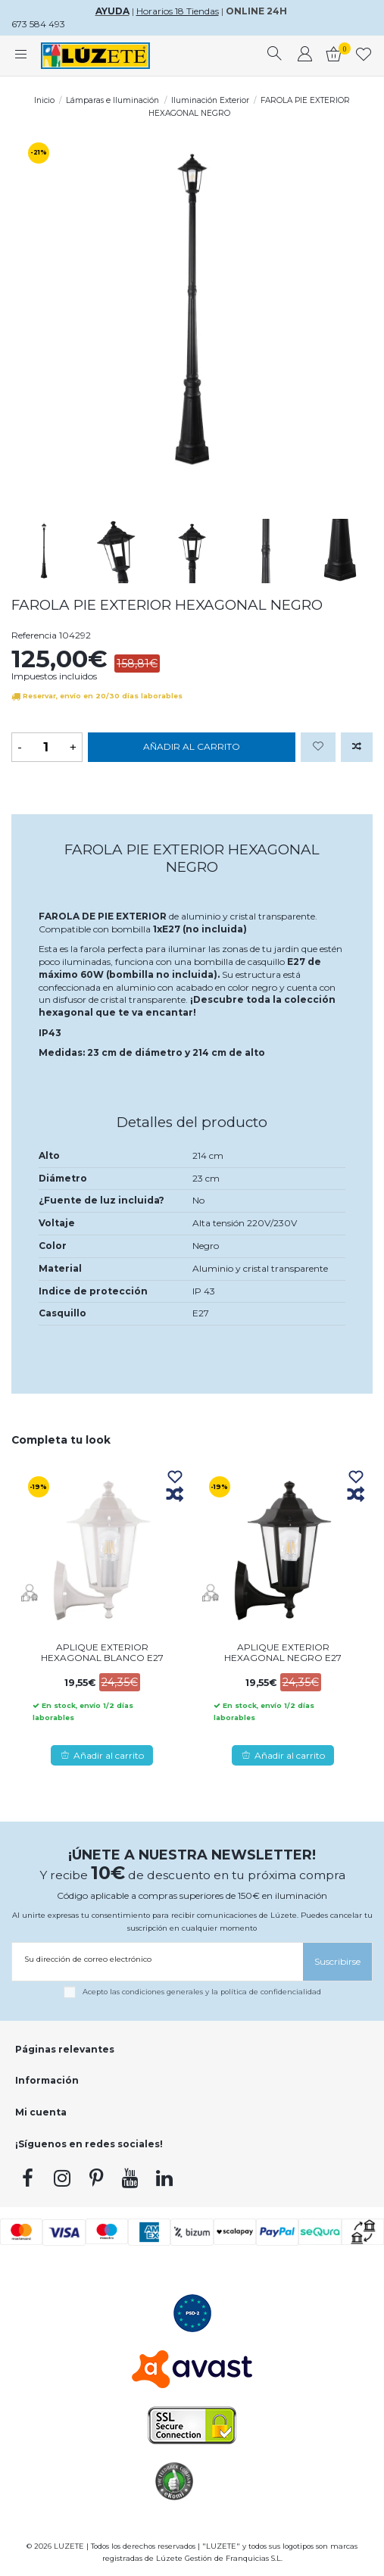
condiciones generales (162, 1991)
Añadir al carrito (191, 746)
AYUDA (112, 11)
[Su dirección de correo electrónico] (157, 1959)
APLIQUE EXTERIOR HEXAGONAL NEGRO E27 (283, 1652)
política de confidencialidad (270, 1991)
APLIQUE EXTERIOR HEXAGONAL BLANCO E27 (102, 1652)
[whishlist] (364, 56)
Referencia (34, 635)
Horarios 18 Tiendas (177, 11)
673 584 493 (38, 24)
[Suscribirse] (337, 1961)
